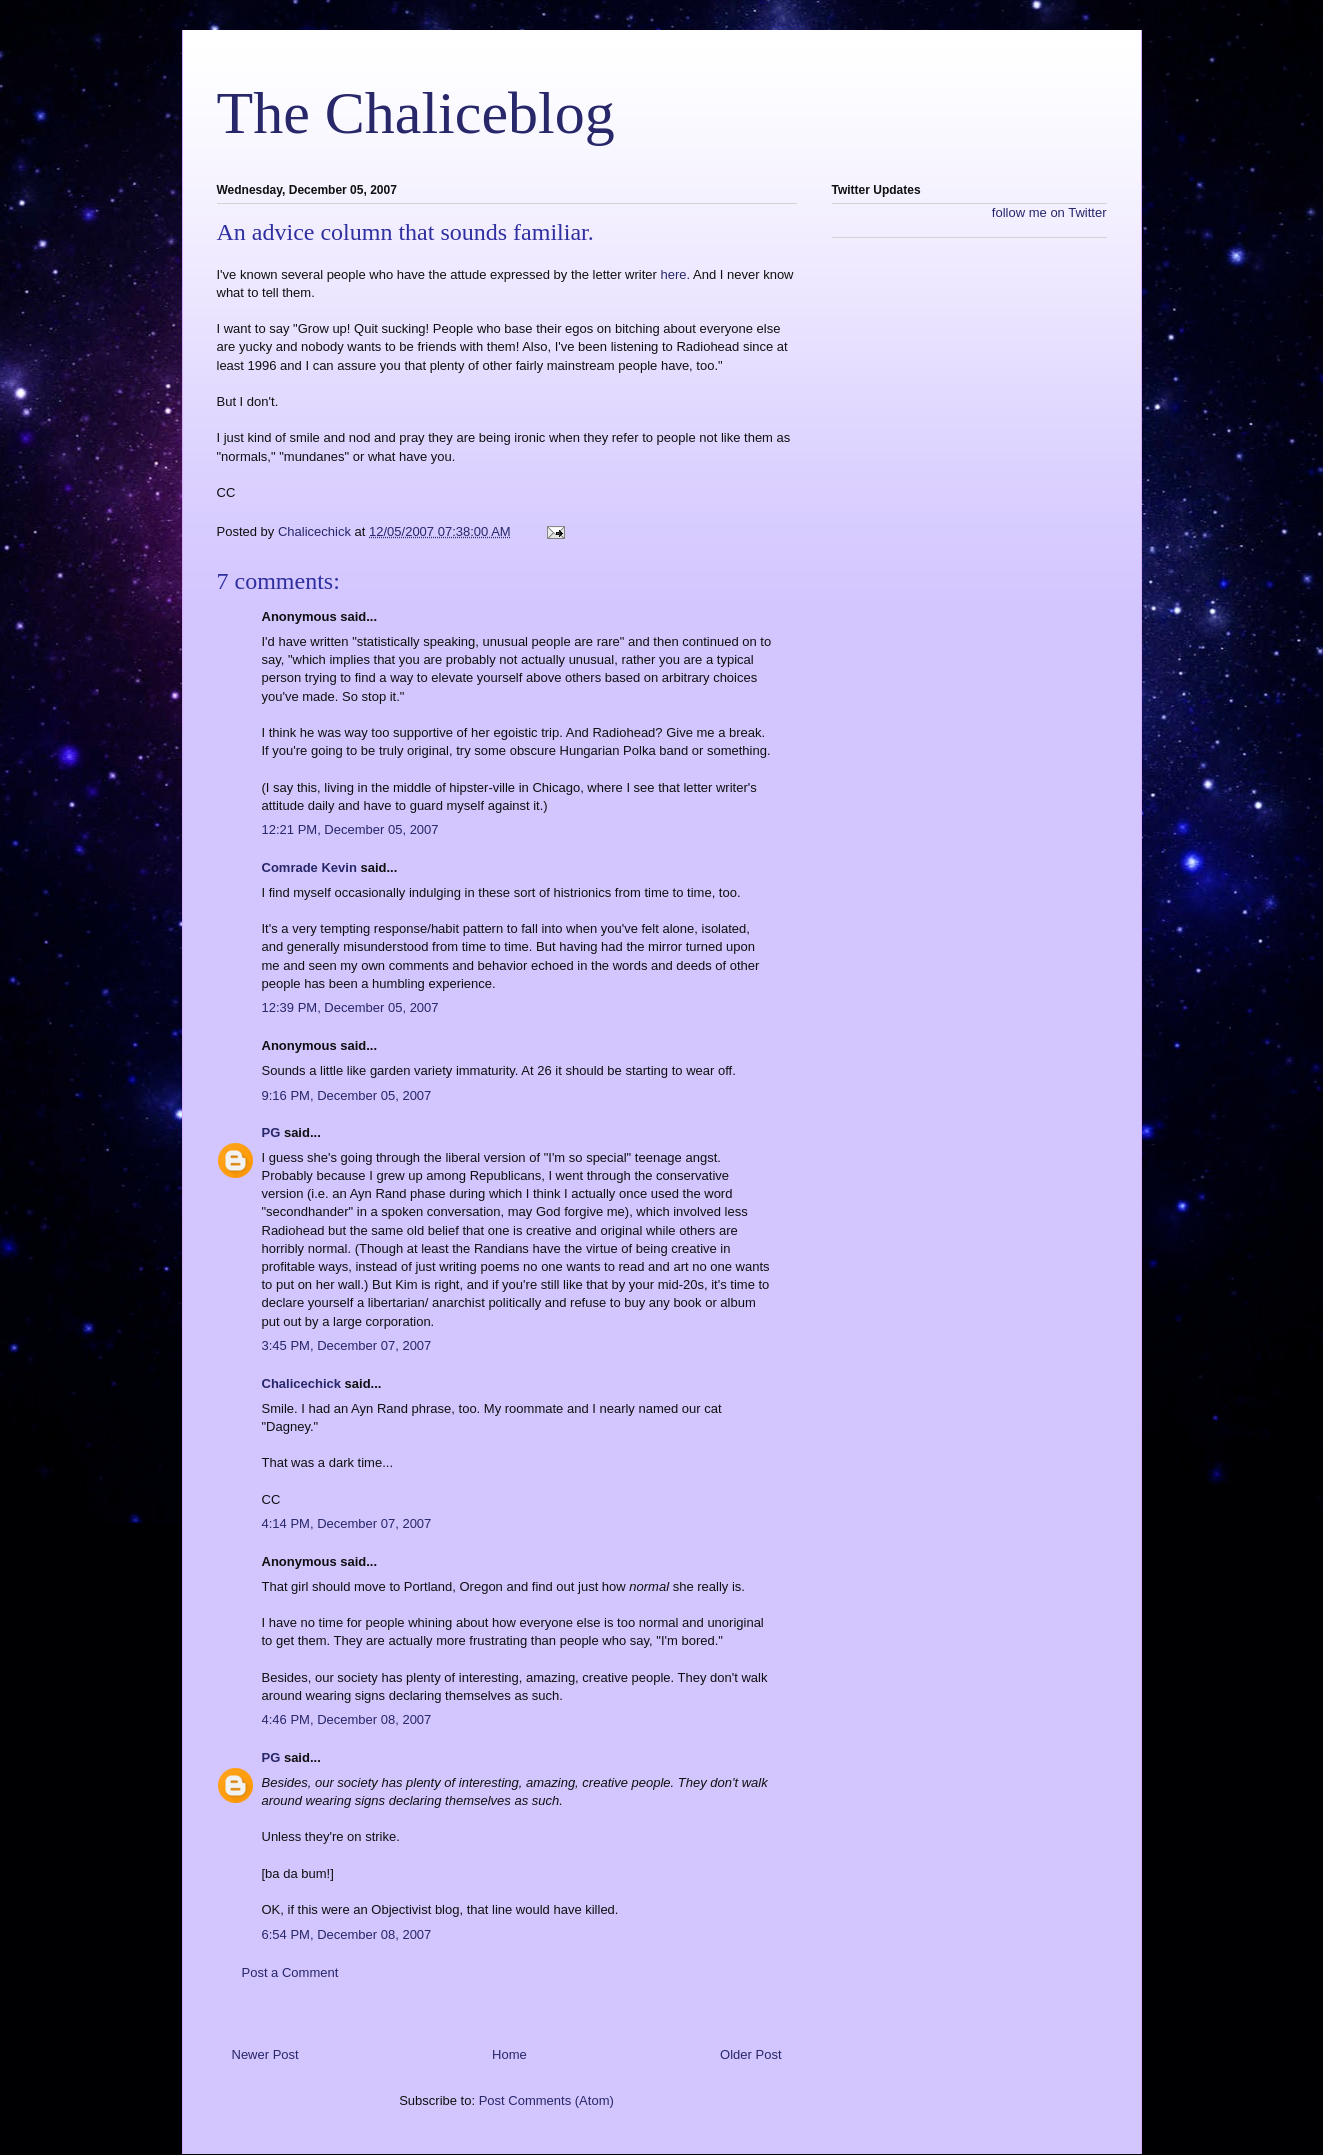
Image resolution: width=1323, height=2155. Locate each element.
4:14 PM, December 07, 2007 (347, 1523)
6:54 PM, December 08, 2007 (347, 1934)
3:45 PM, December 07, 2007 (347, 1345)
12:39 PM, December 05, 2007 (350, 1007)
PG (271, 1132)
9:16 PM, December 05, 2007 (347, 1095)
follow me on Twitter (1049, 212)
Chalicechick (302, 1383)
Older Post (750, 2054)
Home (509, 2054)
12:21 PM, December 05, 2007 (350, 829)
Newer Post (265, 2054)
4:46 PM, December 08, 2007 (347, 1719)
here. (676, 274)
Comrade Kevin (309, 867)
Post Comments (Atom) (546, 2100)
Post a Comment (290, 1972)
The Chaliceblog (416, 113)
